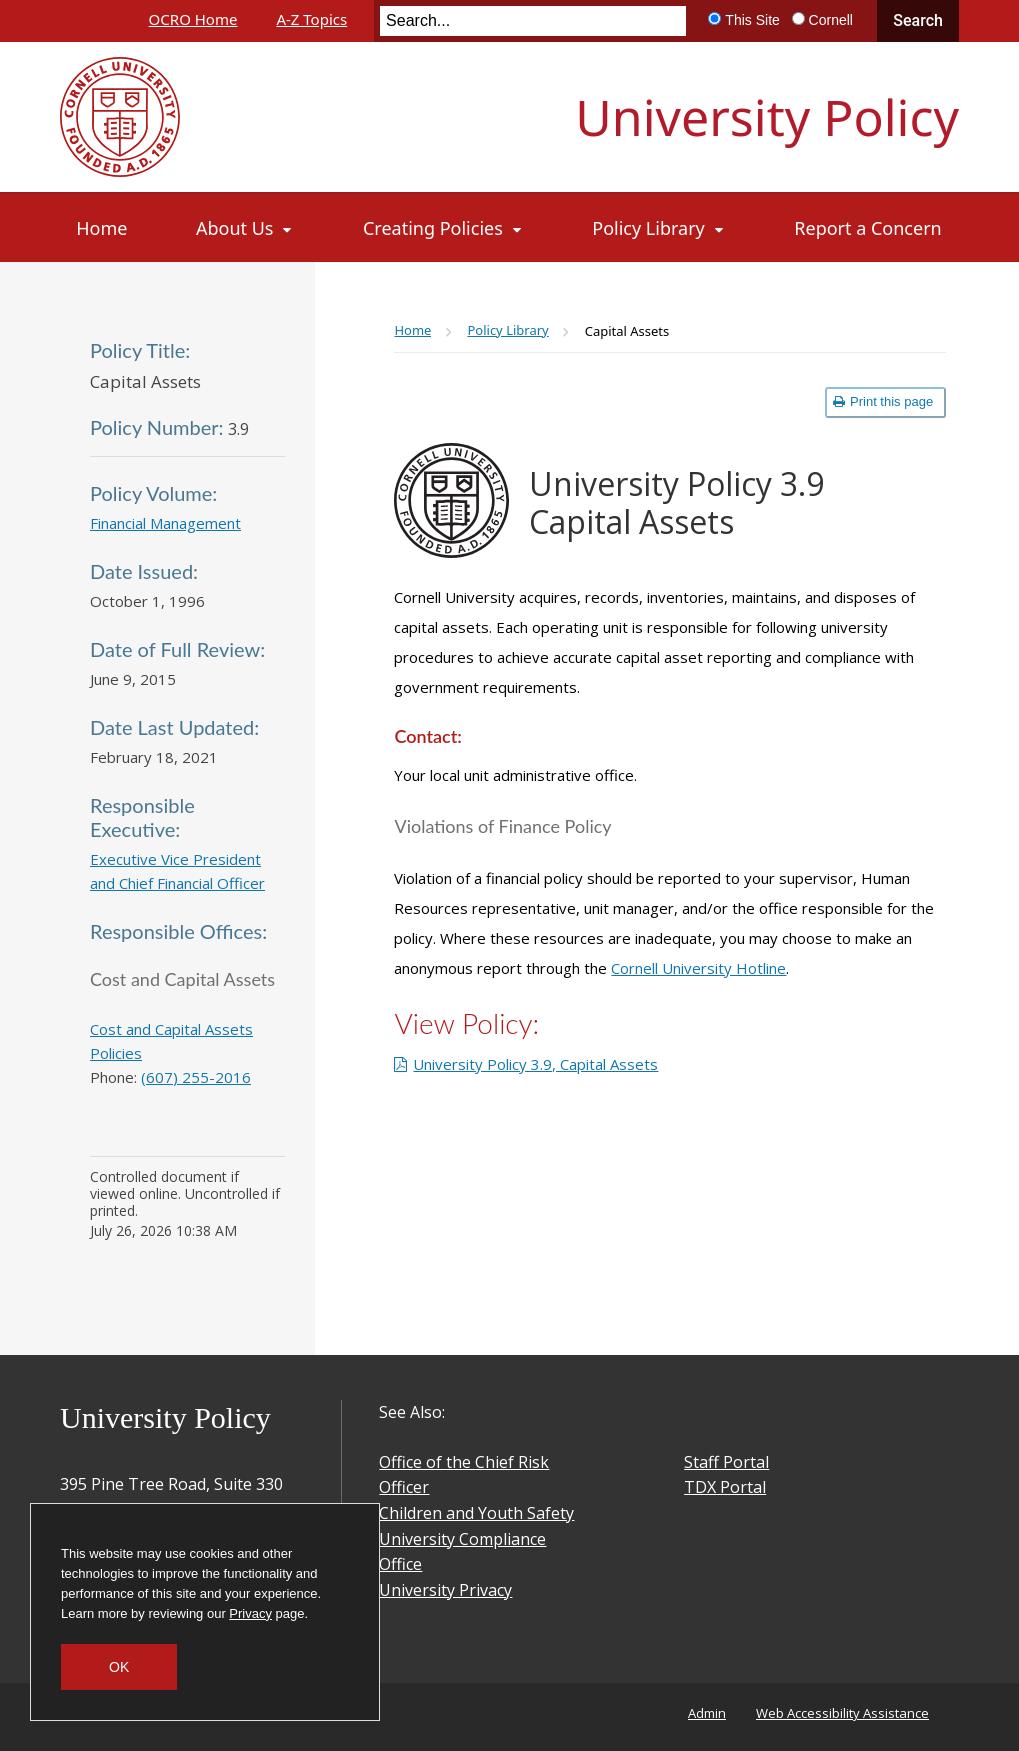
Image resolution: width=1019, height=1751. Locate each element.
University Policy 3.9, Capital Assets (535, 1064)
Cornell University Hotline (698, 968)
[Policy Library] (659, 228)
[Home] (102, 228)
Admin (707, 1713)
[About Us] (245, 228)
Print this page (883, 401)
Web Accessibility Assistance (842, 1713)
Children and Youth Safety (476, 1513)
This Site (752, 20)
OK (119, 1667)
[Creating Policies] (443, 228)
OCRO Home (193, 19)
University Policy (767, 117)
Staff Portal (726, 1462)
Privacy (250, 1613)
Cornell (831, 20)
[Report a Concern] (868, 228)
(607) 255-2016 (196, 1077)
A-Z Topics (311, 19)
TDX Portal (725, 1487)
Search (918, 20)
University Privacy (445, 1590)
